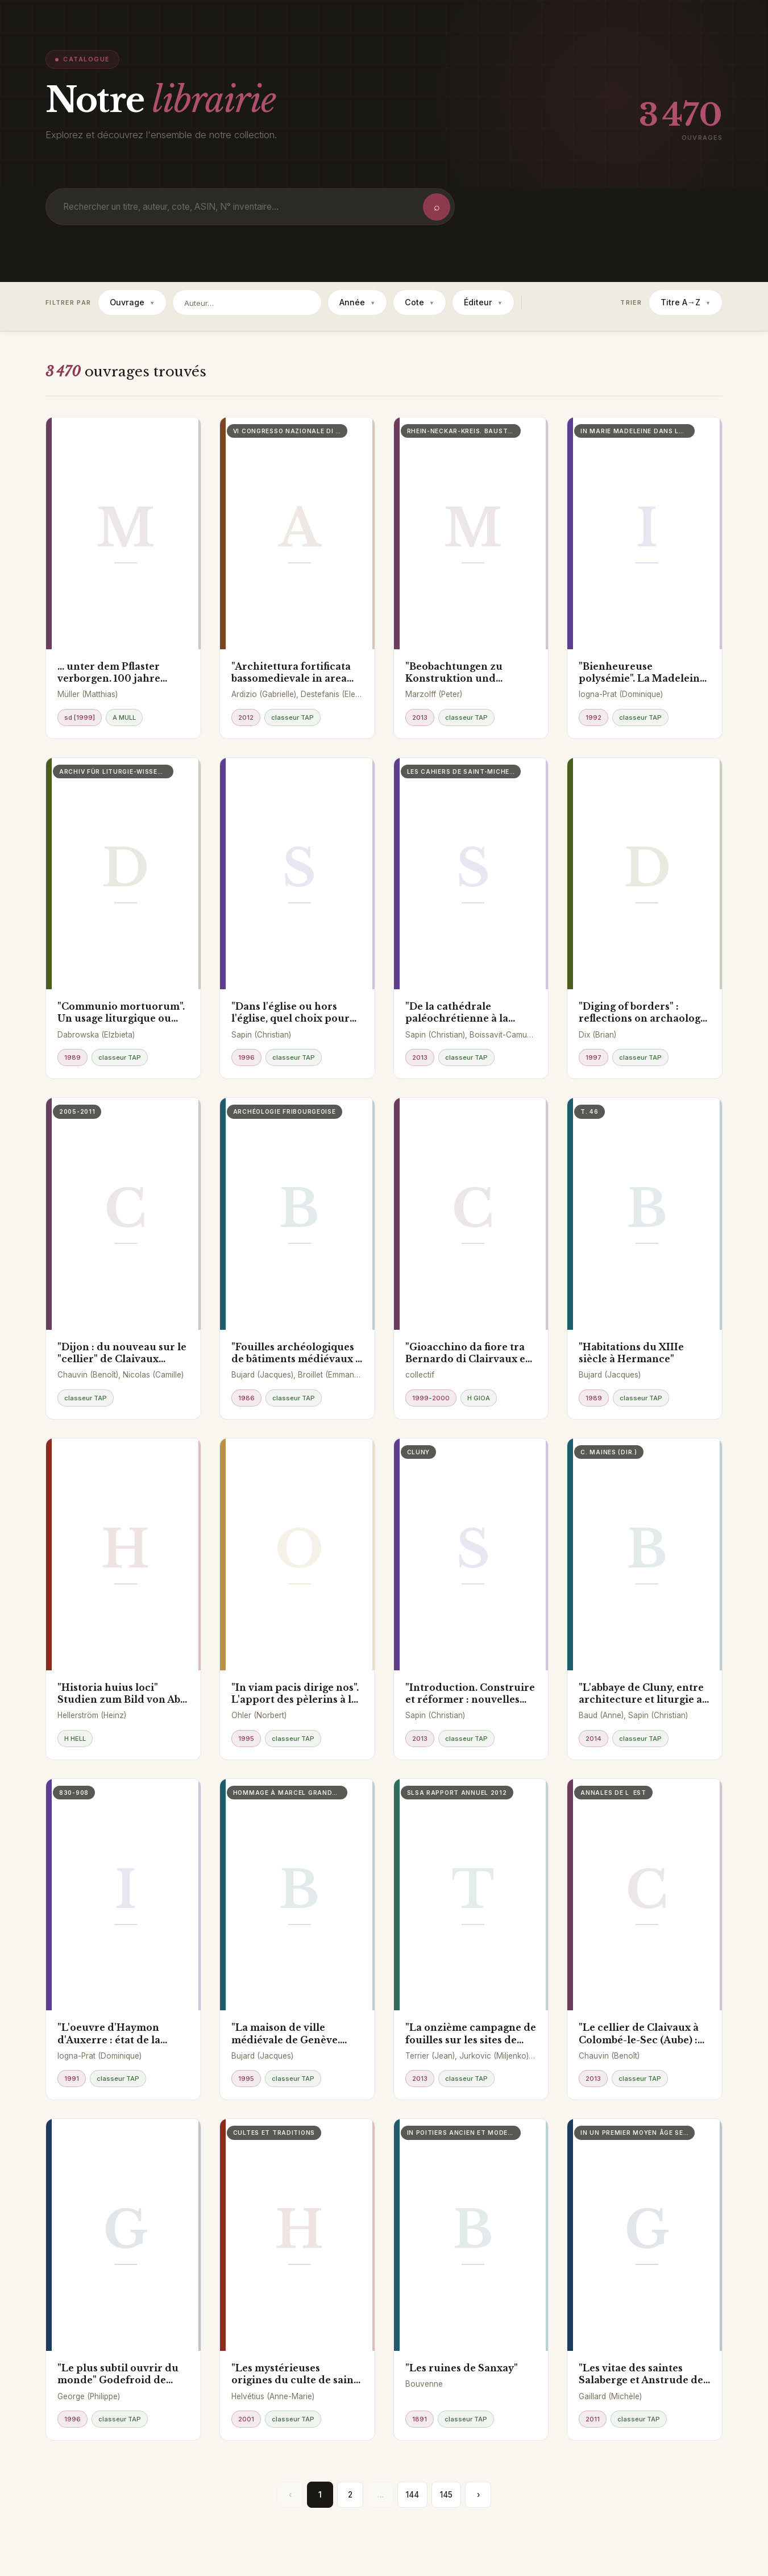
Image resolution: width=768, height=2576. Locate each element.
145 (446, 2494)
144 (412, 2494)
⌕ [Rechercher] (437, 207)
